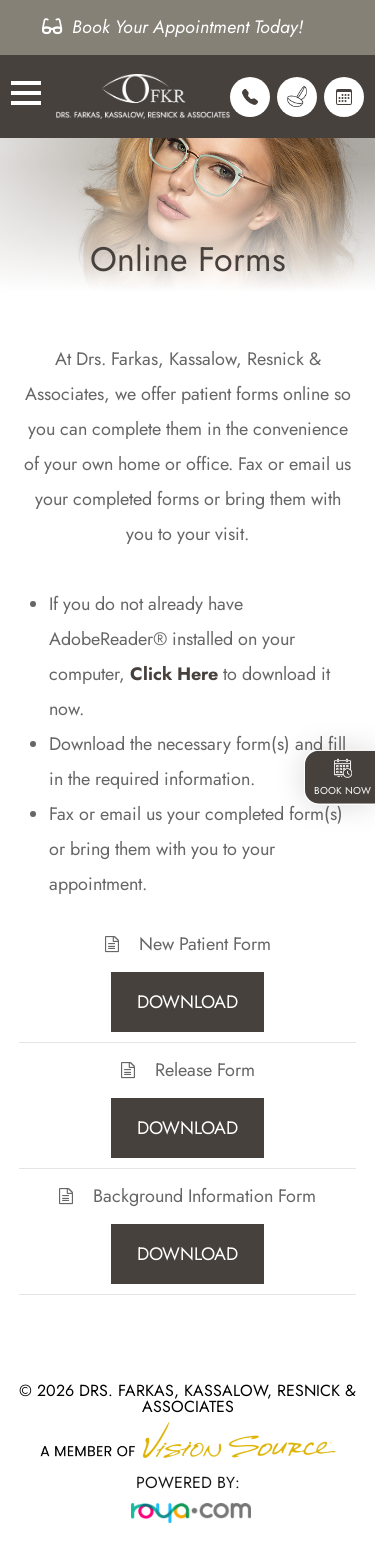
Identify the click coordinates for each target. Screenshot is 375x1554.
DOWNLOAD (187, 1002)
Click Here (174, 674)
